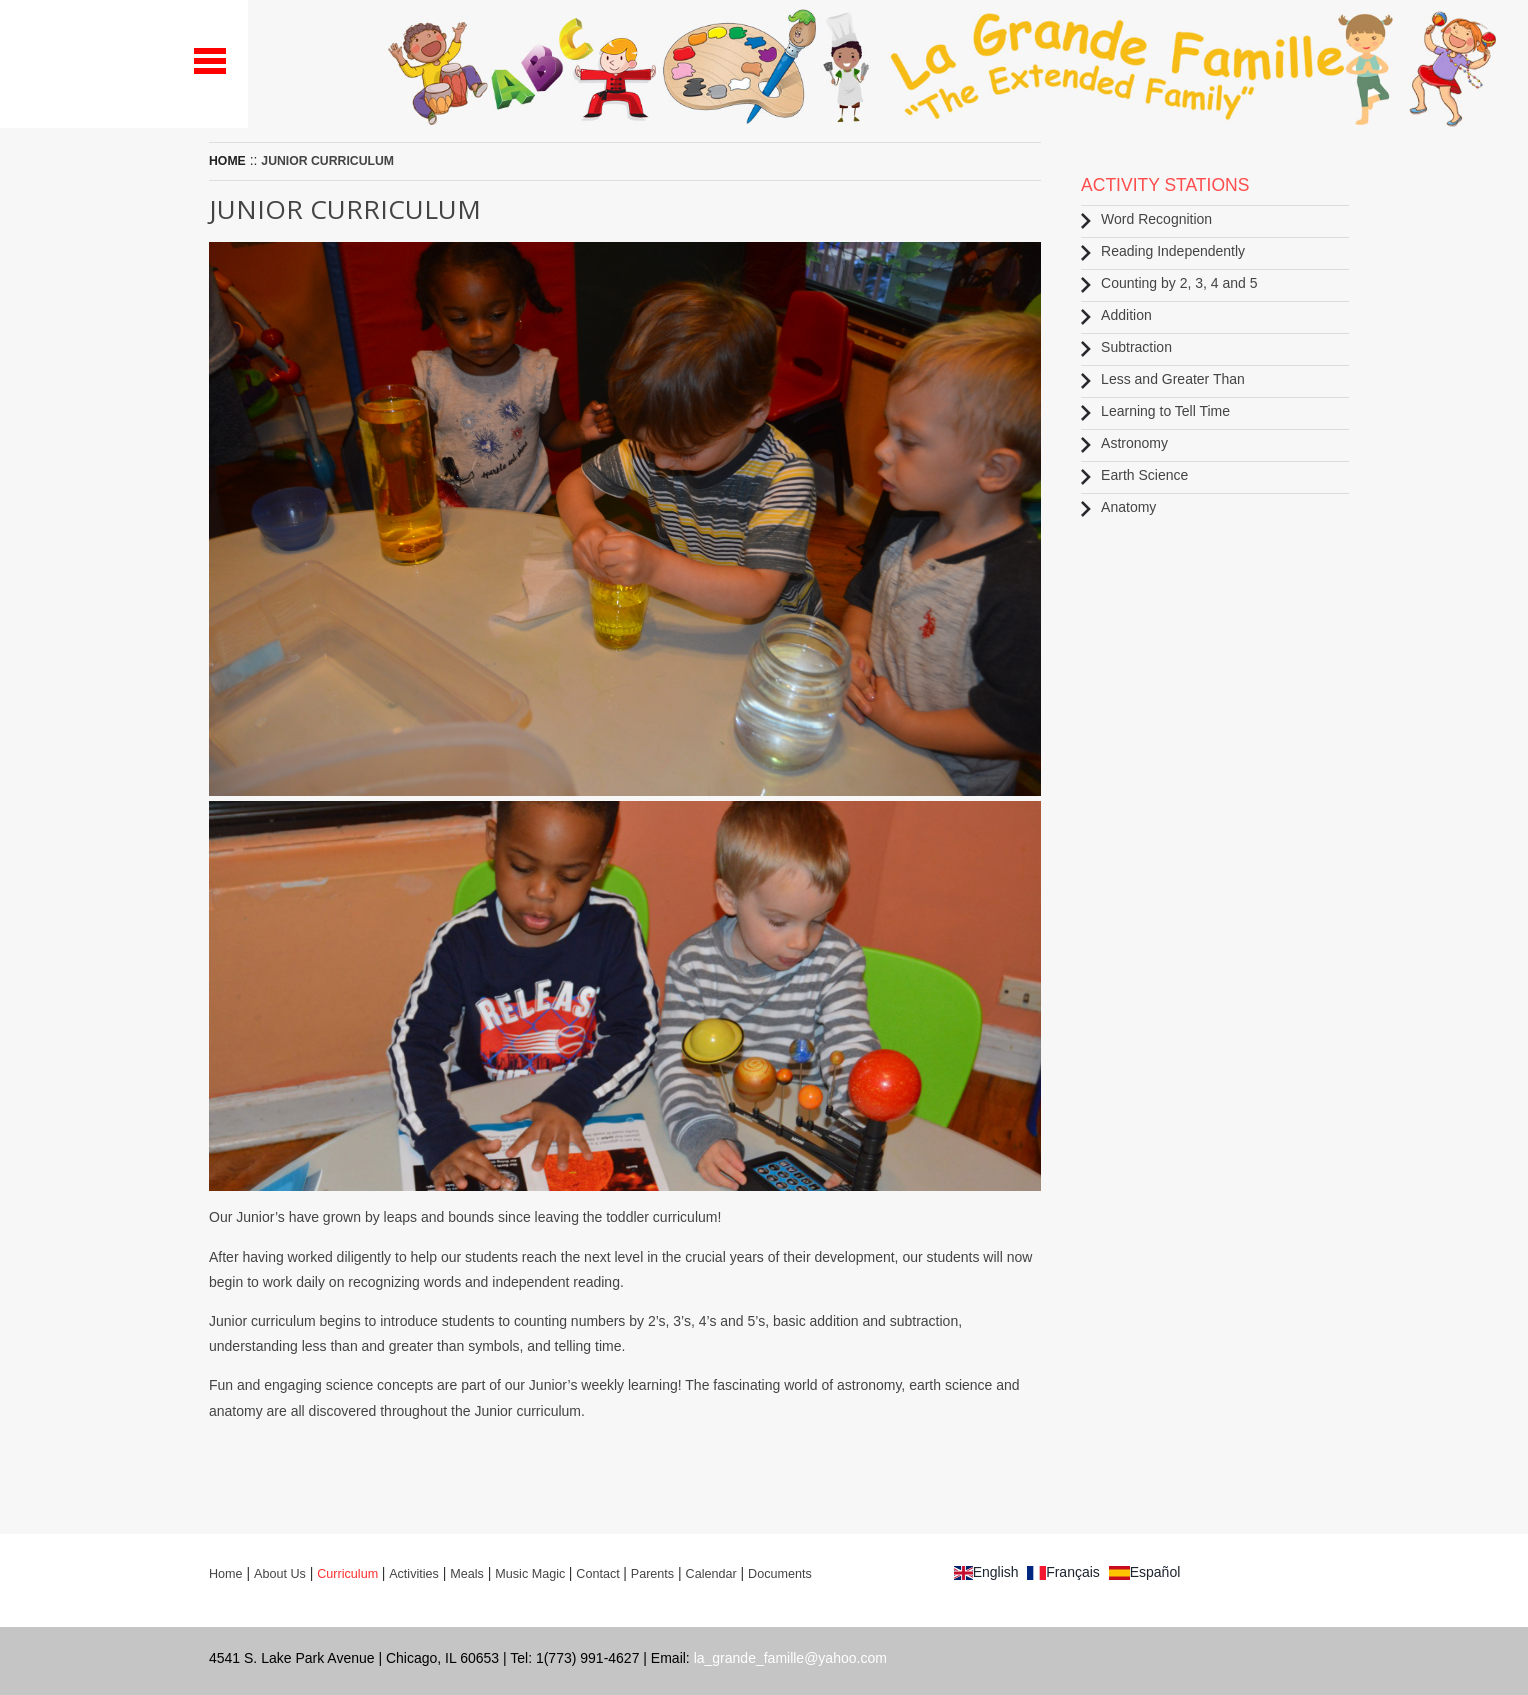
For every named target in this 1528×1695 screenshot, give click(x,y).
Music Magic (531, 1574)
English (986, 1572)
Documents (780, 1574)
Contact (599, 1574)
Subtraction (1126, 347)
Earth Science (1134, 475)
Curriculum (349, 1574)
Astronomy (1124, 443)
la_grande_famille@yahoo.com (790, 1658)
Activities (414, 1574)
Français (1063, 1572)
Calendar (711, 1574)
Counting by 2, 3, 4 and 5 (1169, 283)
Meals (467, 1574)
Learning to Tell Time (1155, 411)
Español (1145, 1572)
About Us (280, 1574)
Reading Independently (1163, 251)
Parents (652, 1574)
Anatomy (1118, 507)
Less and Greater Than (1163, 379)
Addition (1116, 315)
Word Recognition (1146, 219)
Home (227, 161)
